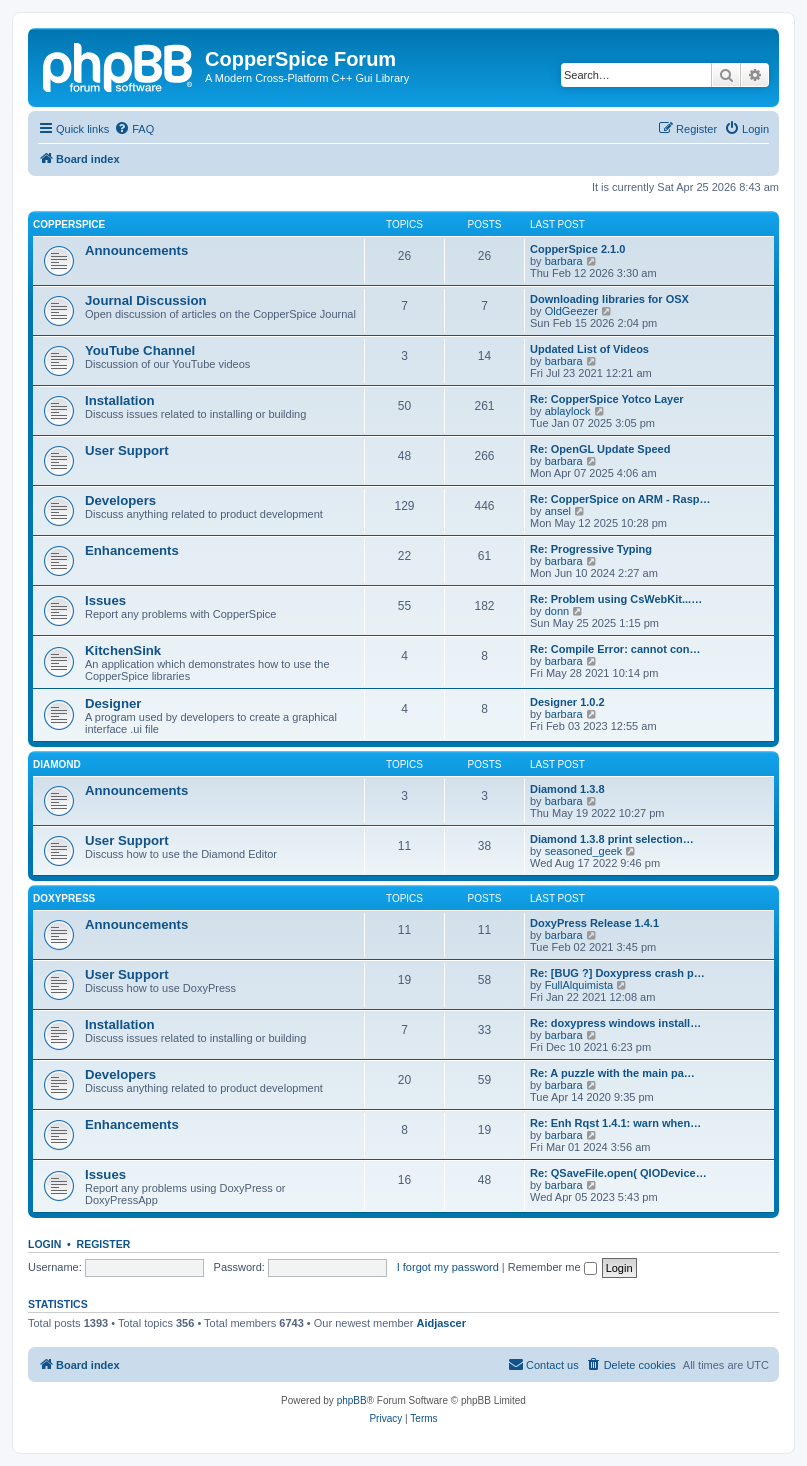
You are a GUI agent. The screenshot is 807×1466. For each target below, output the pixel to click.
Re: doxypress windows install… (615, 1023)
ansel (558, 511)
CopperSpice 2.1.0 (577, 249)
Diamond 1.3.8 (567, 789)
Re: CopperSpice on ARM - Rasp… (620, 499)
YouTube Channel (140, 350)
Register (104, 1244)
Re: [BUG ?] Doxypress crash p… (617, 973)
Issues (105, 600)
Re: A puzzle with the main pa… (612, 1073)
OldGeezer (571, 311)
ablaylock (568, 411)
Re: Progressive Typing (591, 549)
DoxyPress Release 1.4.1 (594, 923)
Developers (120, 500)
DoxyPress (64, 898)
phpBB (352, 1400)
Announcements (136, 250)
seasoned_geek (584, 851)
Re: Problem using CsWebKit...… (616, 599)
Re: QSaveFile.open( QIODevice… (618, 1173)
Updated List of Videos (589, 349)
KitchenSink (123, 650)
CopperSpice (69, 224)
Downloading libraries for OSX (609, 299)
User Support (127, 450)
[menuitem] (134, 129)
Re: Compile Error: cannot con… (615, 649)
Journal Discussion (146, 300)
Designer (113, 703)
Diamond (57, 764)
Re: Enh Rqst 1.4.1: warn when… (615, 1123)
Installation (120, 400)
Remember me (552, 1267)
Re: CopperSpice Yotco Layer (607, 399)
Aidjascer (441, 1323)
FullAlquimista (579, 985)
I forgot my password (448, 1267)
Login (44, 1244)
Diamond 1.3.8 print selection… (612, 839)
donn (557, 611)
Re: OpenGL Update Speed (600, 449)
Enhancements (132, 550)
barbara (564, 261)
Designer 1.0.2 (567, 702)
